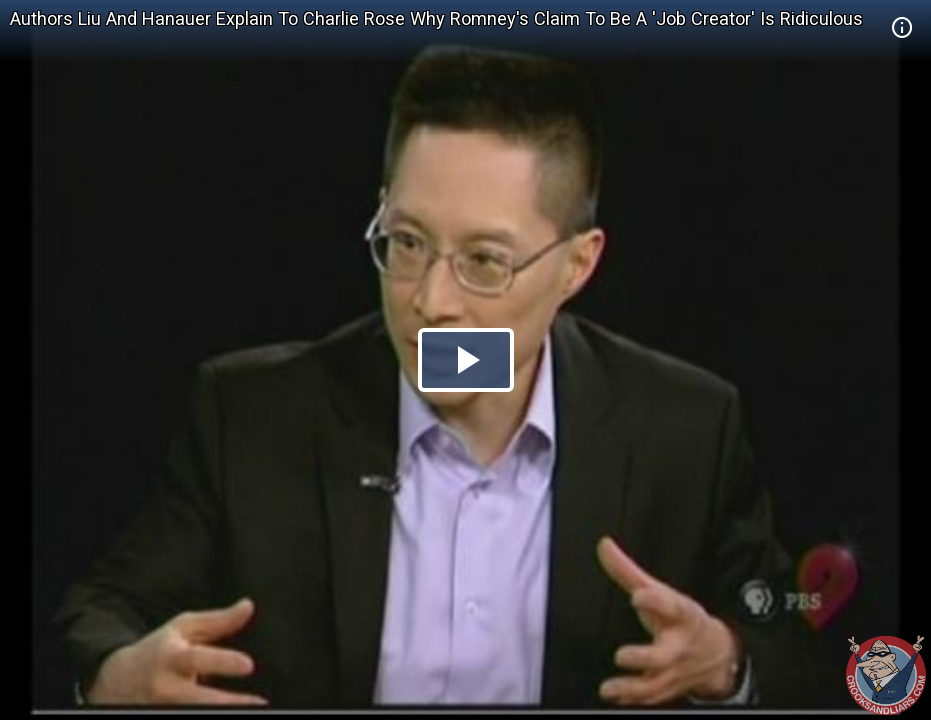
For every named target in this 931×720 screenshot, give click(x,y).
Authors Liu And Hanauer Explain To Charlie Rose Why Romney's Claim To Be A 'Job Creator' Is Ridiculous (436, 18)
